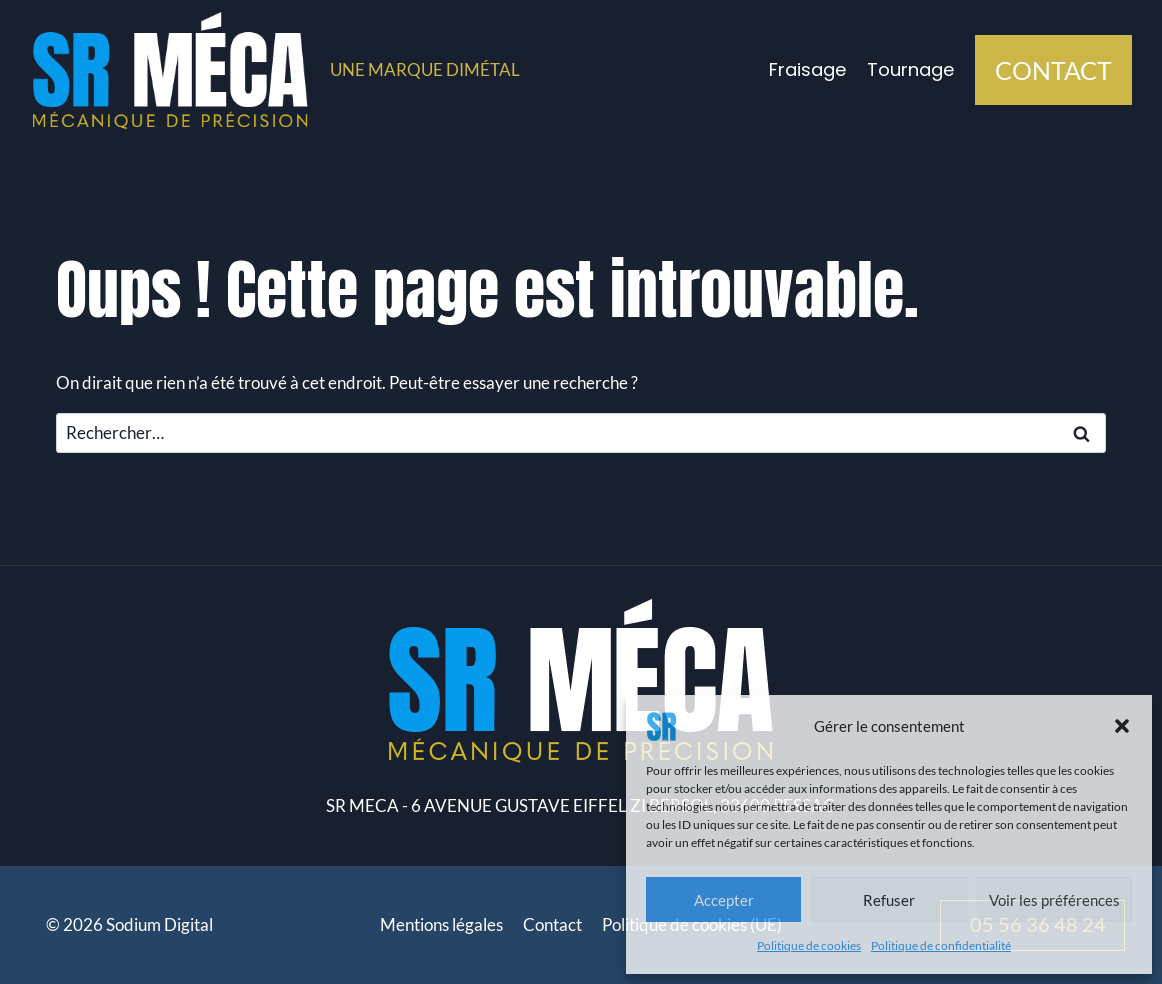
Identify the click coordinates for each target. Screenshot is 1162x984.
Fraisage (807, 69)
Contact (552, 924)
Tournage (910, 69)
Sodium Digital (159, 924)
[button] (1122, 726)
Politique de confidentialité (941, 945)
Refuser (889, 900)
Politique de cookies (809, 945)
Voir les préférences (1054, 900)
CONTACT (1053, 70)
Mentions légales (441, 924)
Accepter (724, 900)
